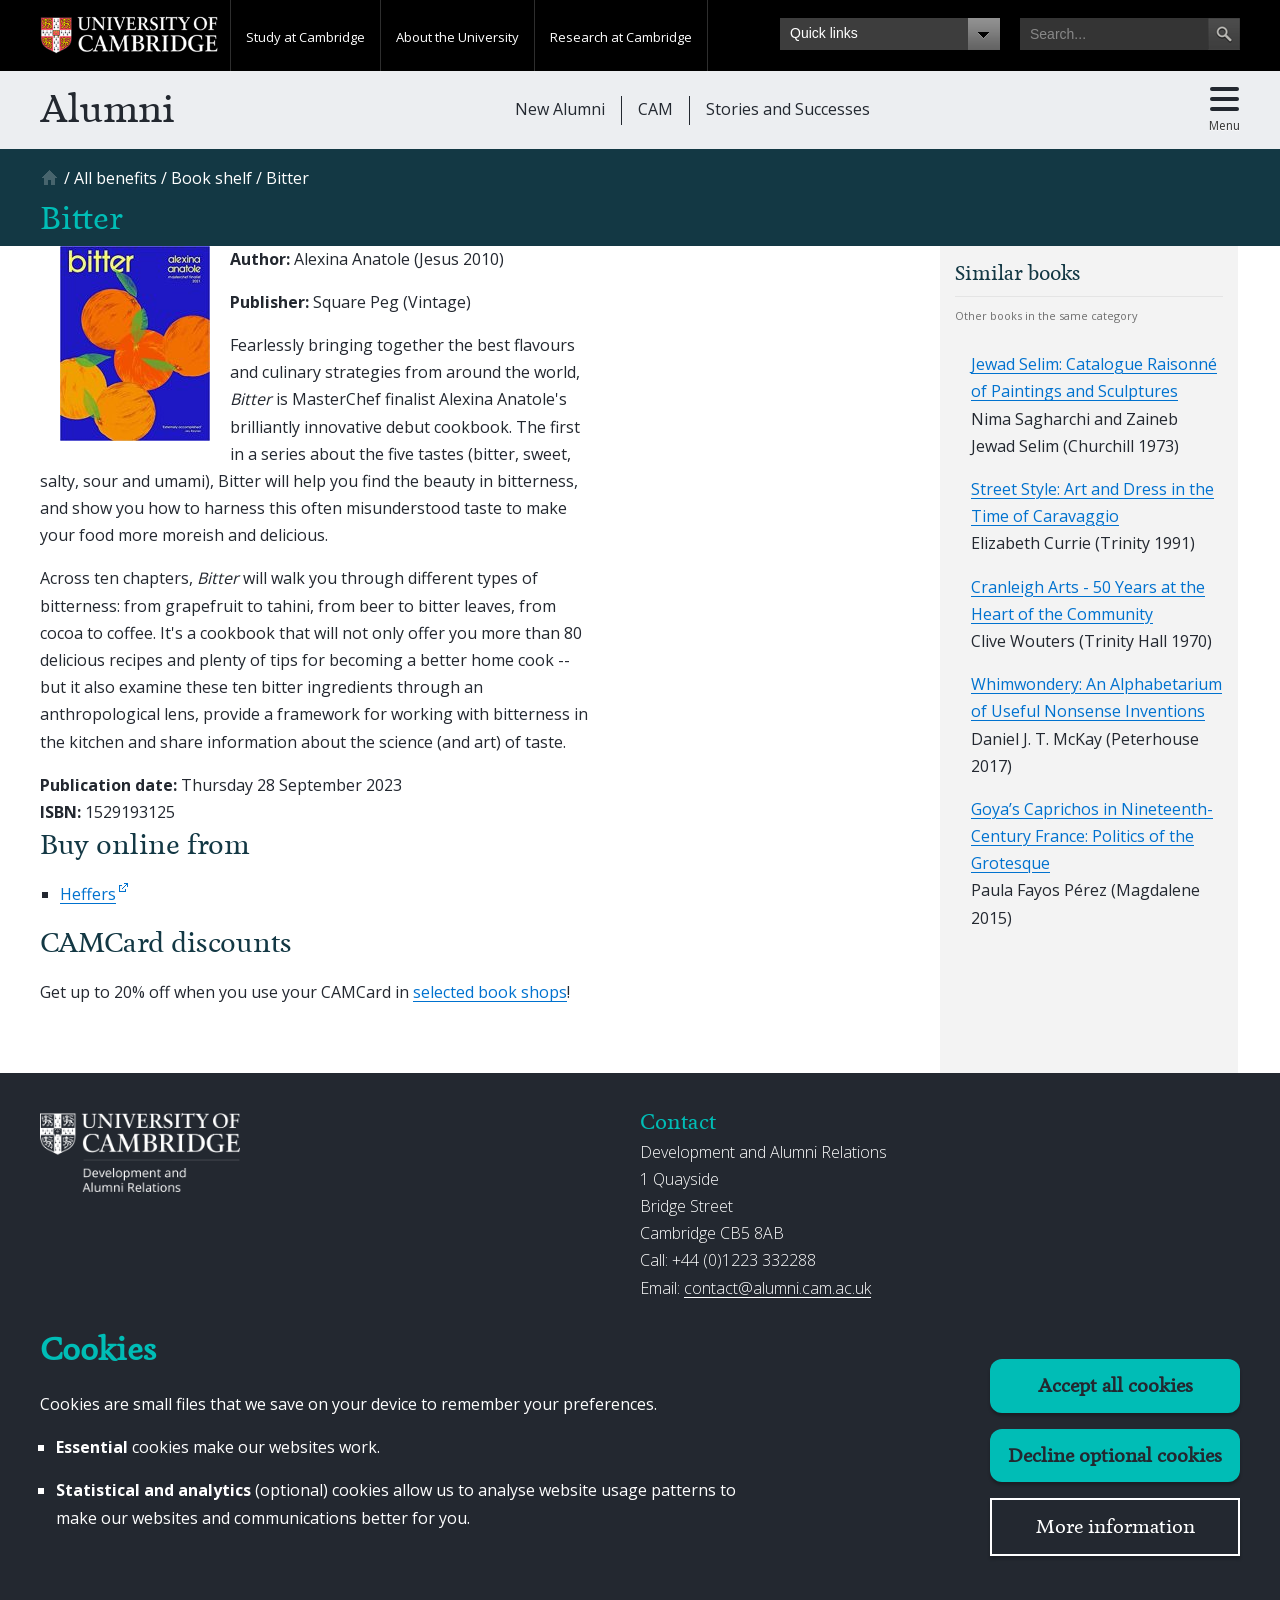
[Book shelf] (211, 178)
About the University (457, 37)
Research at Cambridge (621, 37)
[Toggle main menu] (1224, 110)
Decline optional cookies (1115, 1455)
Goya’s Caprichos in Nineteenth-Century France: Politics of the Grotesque (1092, 836)
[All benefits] (115, 178)
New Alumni (560, 109)
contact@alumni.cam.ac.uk (777, 1288)
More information (1115, 1526)
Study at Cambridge (305, 37)
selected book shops (490, 992)
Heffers (88, 894)
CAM (655, 109)
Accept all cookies (1115, 1385)
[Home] (52, 184)
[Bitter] (287, 178)
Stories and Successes (788, 109)
